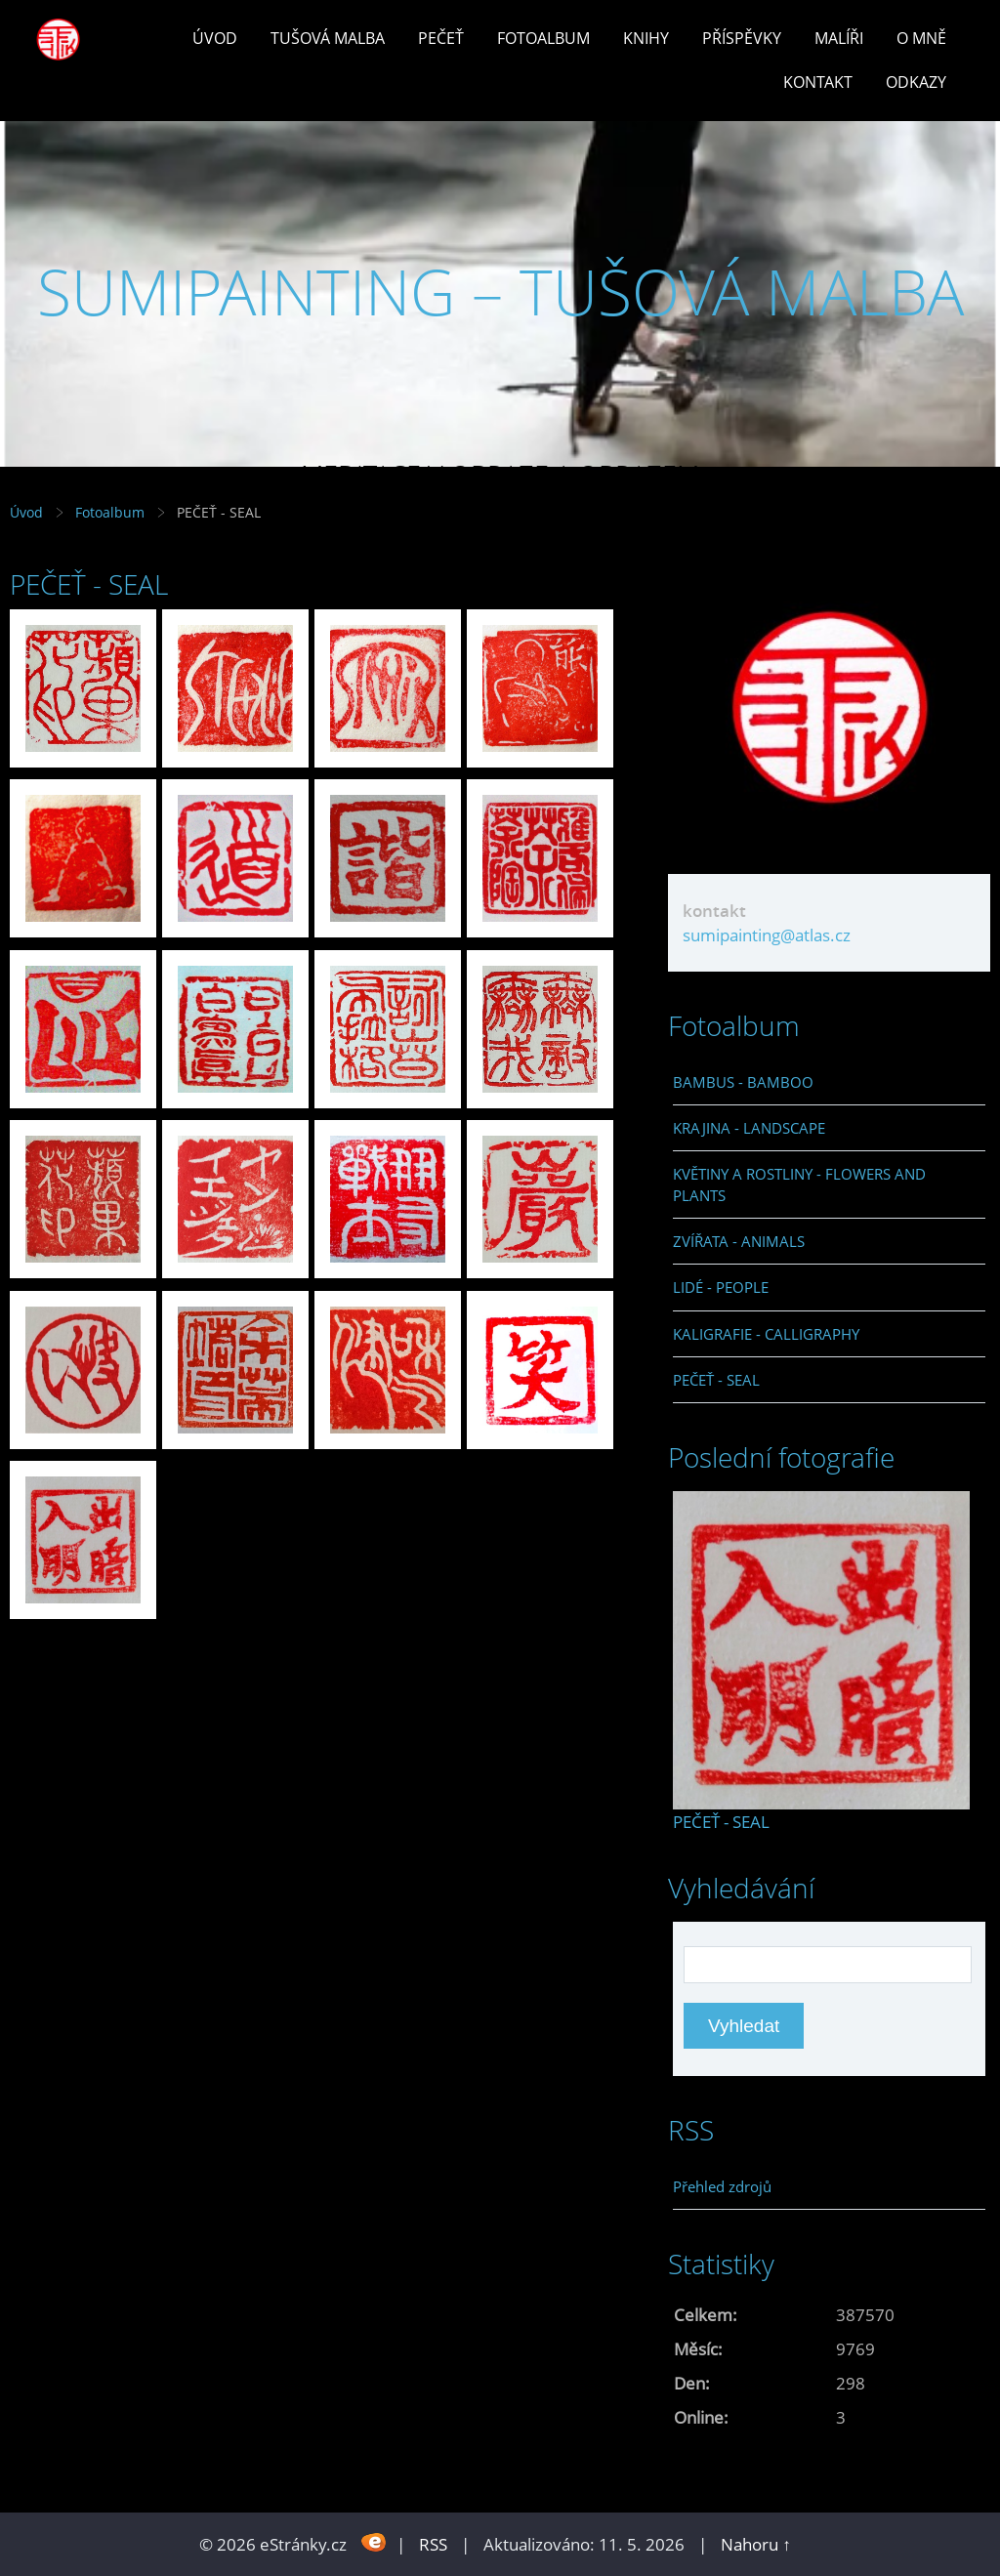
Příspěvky (741, 38)
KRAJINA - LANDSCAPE (749, 1128)
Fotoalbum (543, 38)
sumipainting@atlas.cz (767, 935)
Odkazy (916, 82)
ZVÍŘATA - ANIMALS (739, 1241)
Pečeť (441, 38)
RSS (433, 2544)
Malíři (838, 38)
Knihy (646, 38)
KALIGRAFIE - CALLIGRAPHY (766, 1334)
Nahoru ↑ (756, 2544)
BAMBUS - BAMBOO (743, 1082)
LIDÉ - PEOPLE (721, 1287)
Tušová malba (328, 38)
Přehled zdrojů (722, 2186)
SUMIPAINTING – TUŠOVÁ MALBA (500, 291)
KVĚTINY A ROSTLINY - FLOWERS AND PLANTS (799, 1184)
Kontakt (818, 82)
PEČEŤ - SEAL (716, 1380)
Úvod (214, 38)
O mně (921, 38)
